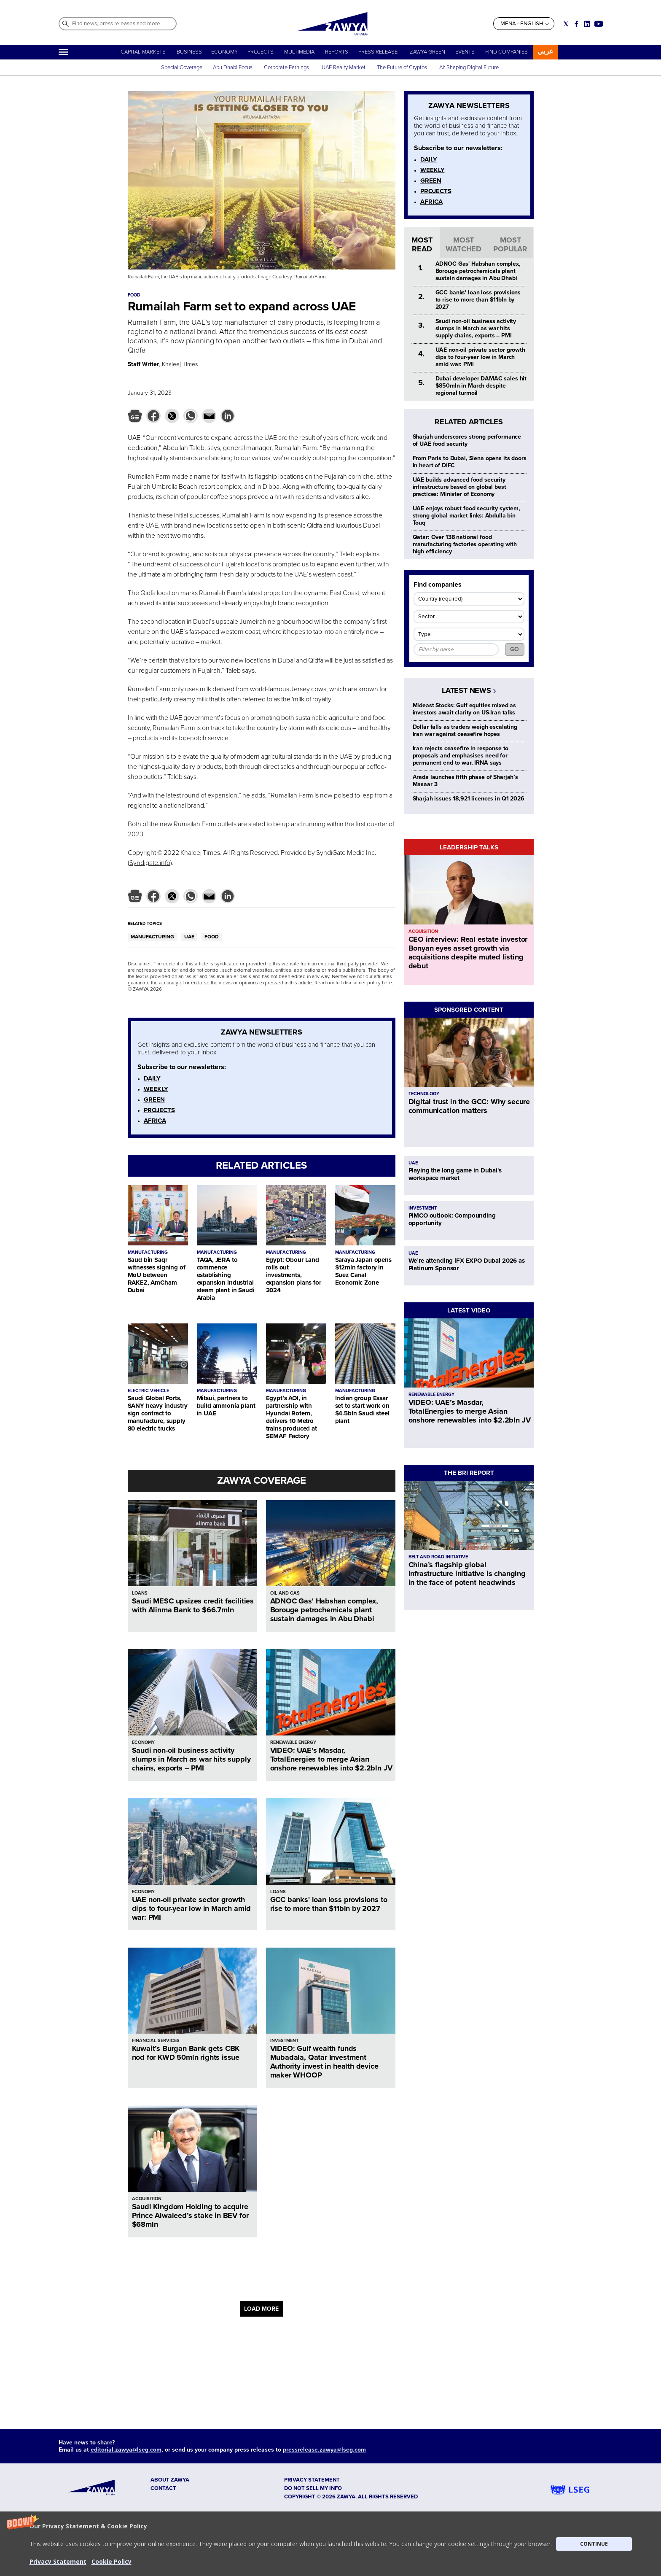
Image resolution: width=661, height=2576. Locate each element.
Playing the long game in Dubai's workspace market (455, 1174)
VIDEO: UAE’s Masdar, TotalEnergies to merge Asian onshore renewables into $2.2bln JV (331, 1759)
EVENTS (465, 52)
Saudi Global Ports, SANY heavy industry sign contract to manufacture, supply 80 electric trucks (158, 1413)
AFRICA (155, 1120)
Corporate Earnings (287, 67)
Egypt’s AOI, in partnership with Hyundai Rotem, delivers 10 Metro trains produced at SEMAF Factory (291, 1417)
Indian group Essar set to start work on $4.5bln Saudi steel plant (362, 1409)
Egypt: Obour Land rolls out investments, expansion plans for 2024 (293, 1275)
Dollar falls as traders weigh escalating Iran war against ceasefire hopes (465, 730)
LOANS (140, 1593)
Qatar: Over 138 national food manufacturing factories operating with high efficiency (465, 544)
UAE (189, 937)
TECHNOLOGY (423, 1094)
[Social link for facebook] (576, 24)
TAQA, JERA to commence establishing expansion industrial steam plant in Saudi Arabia (226, 1278)
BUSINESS (189, 52)
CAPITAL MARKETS (143, 52)
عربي (545, 51)
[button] (330, 2543)
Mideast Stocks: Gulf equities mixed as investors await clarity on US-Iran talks (464, 709)
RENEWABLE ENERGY (293, 1742)
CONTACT (163, 2488)
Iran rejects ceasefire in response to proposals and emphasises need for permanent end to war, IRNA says (461, 755)
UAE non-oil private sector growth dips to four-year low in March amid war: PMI (191, 1908)
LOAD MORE (261, 2308)
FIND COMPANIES (506, 52)
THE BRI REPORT (469, 1473)
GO (514, 649)
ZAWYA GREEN (427, 52)
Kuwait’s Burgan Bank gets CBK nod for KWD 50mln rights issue (186, 2053)
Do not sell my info (313, 2488)
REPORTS (336, 52)
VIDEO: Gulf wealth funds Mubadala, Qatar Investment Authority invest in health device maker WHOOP (324, 2062)
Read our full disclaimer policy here (353, 983)
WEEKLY (156, 1089)
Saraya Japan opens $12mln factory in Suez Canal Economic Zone (363, 1271)
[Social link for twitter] (566, 24)
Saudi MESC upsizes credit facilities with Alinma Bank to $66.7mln (193, 1605)
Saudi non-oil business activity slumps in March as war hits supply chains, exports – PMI (191, 1759)
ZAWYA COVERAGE (261, 1480)
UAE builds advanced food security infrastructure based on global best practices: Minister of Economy (459, 487)
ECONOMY (224, 52)
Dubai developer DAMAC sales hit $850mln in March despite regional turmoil (481, 385)
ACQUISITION (146, 2198)
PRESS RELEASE (378, 52)
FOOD (211, 937)
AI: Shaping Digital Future (469, 67)
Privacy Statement (58, 2561)
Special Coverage (181, 67)
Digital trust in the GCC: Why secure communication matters (469, 1106)
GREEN (154, 1099)
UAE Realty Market (343, 67)
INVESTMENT (284, 2040)
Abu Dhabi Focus (233, 67)
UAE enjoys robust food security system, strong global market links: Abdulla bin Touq (467, 515)
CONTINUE (594, 2543)
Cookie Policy (111, 2561)
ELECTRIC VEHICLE (148, 1390)
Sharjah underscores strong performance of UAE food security (467, 440)
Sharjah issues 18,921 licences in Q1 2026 (468, 798)
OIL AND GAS (285, 1593)
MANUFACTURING (152, 937)
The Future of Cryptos (402, 67)
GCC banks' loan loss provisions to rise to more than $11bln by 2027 (328, 1904)
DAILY (152, 1078)
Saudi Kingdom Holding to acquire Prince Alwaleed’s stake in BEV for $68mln (190, 2215)
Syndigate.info (149, 863)
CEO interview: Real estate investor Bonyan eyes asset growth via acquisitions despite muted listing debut (468, 952)
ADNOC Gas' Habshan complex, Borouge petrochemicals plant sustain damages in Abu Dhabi (324, 1609)
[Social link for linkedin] (587, 24)
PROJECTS (260, 52)
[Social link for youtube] (598, 24)
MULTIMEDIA (299, 52)
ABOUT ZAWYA (169, 2479)
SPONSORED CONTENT (468, 1009)
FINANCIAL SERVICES (156, 2040)
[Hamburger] (63, 52)
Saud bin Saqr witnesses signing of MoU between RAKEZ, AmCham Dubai (156, 1275)
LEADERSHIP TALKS (469, 847)
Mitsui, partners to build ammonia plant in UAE (226, 1405)
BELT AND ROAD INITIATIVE (438, 1557)
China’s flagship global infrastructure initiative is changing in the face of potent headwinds (467, 1573)
